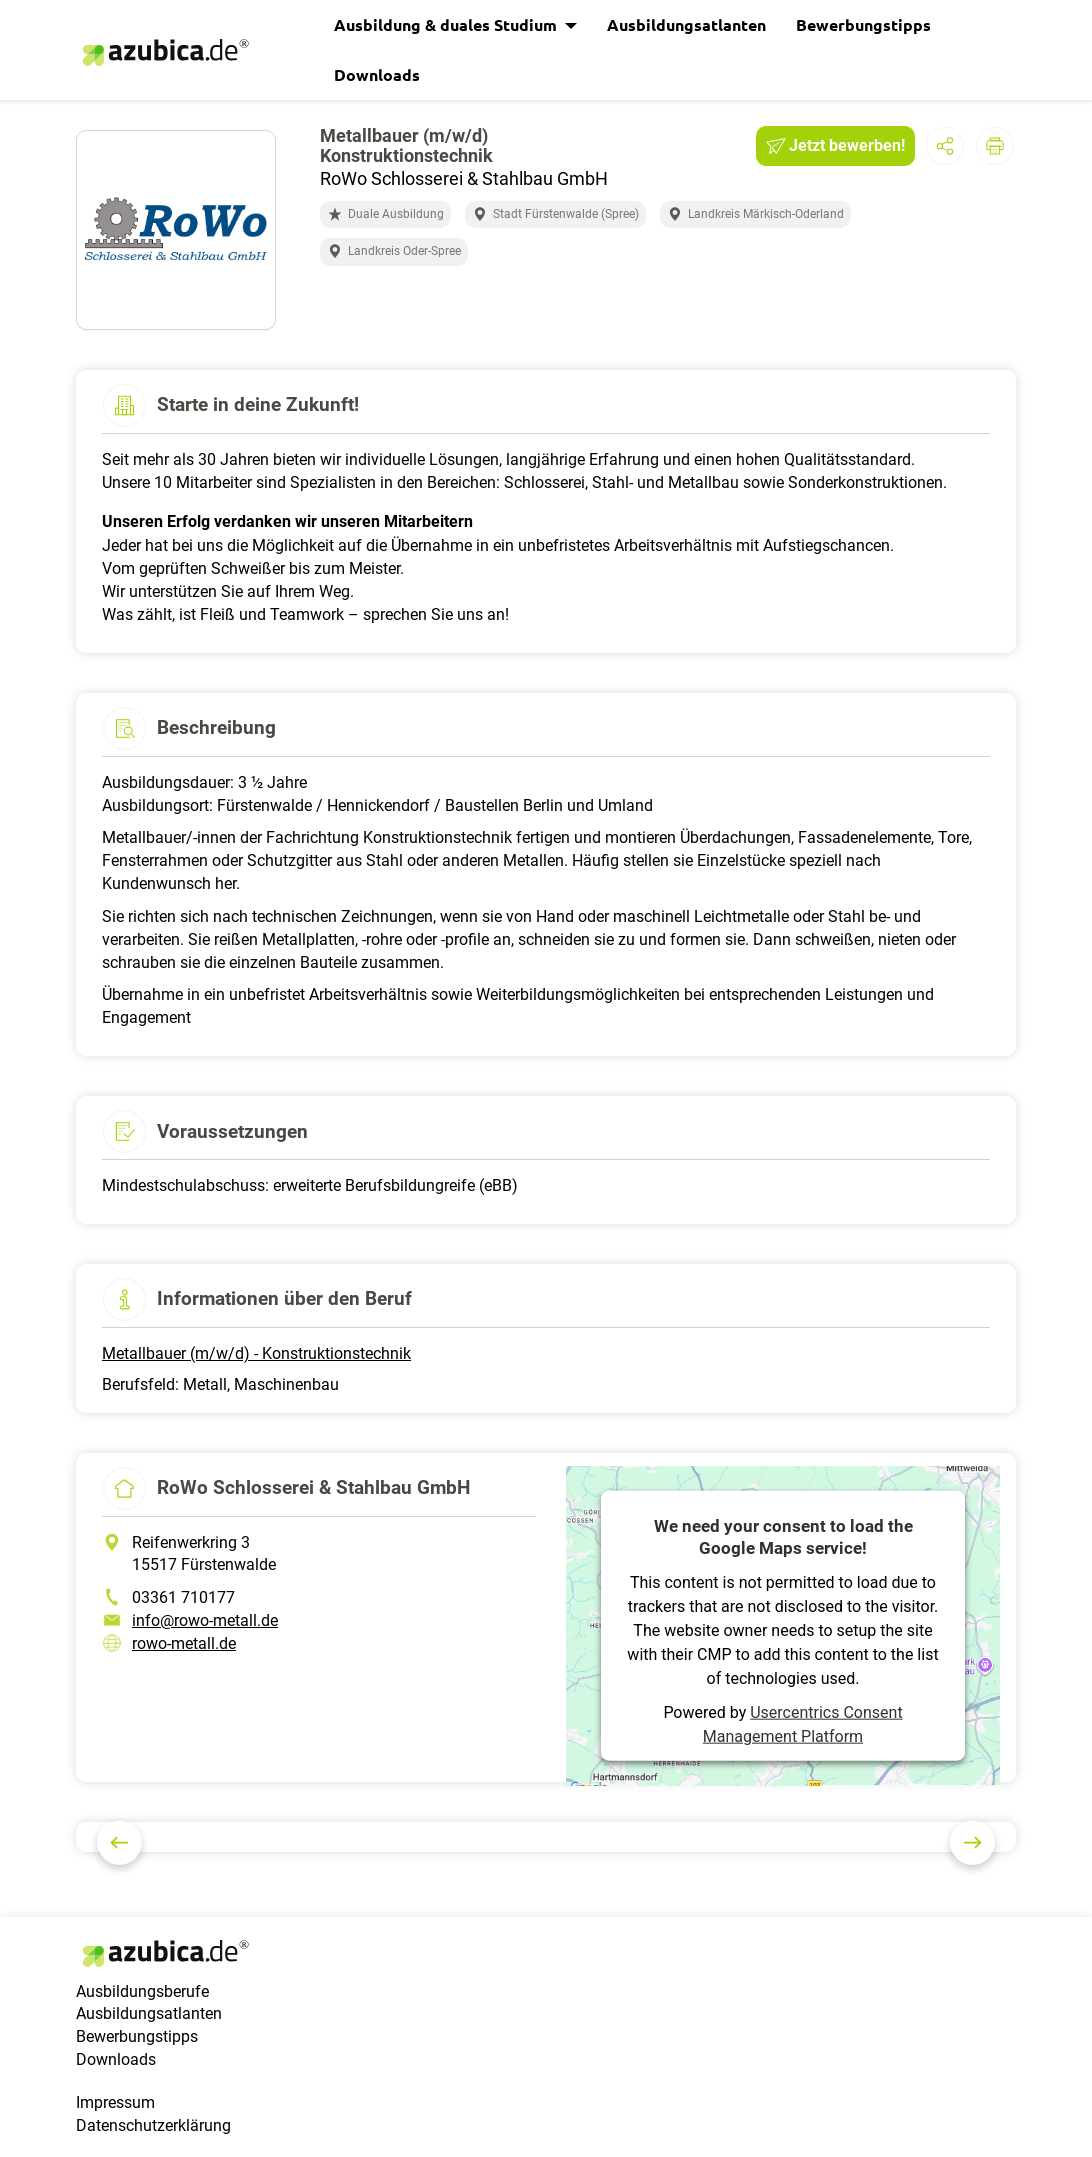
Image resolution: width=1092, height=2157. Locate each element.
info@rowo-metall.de (205, 1620)
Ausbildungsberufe (142, 1991)
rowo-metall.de (184, 1643)
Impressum (115, 2102)
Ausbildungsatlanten (686, 24)
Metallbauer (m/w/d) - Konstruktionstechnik (256, 1353)
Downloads (377, 74)
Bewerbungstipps (863, 24)
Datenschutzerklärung (153, 2125)
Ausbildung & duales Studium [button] (447, 24)
